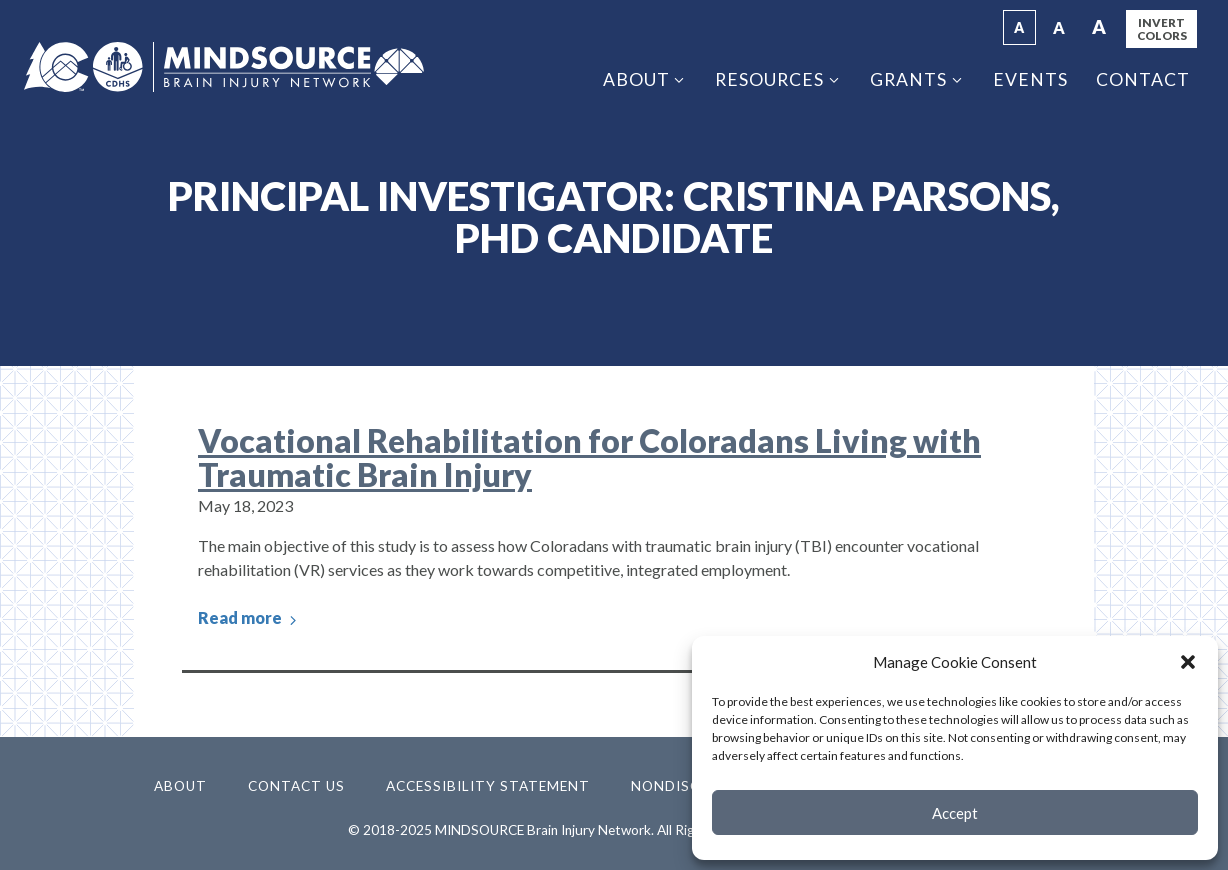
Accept (955, 813)
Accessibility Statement (488, 786)
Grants (908, 79)
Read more (249, 618)
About (636, 79)
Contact (1143, 79)
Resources (769, 79)
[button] (1188, 662)
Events (1030, 79)
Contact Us (296, 786)
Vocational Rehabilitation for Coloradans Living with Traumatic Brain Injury (589, 457)
